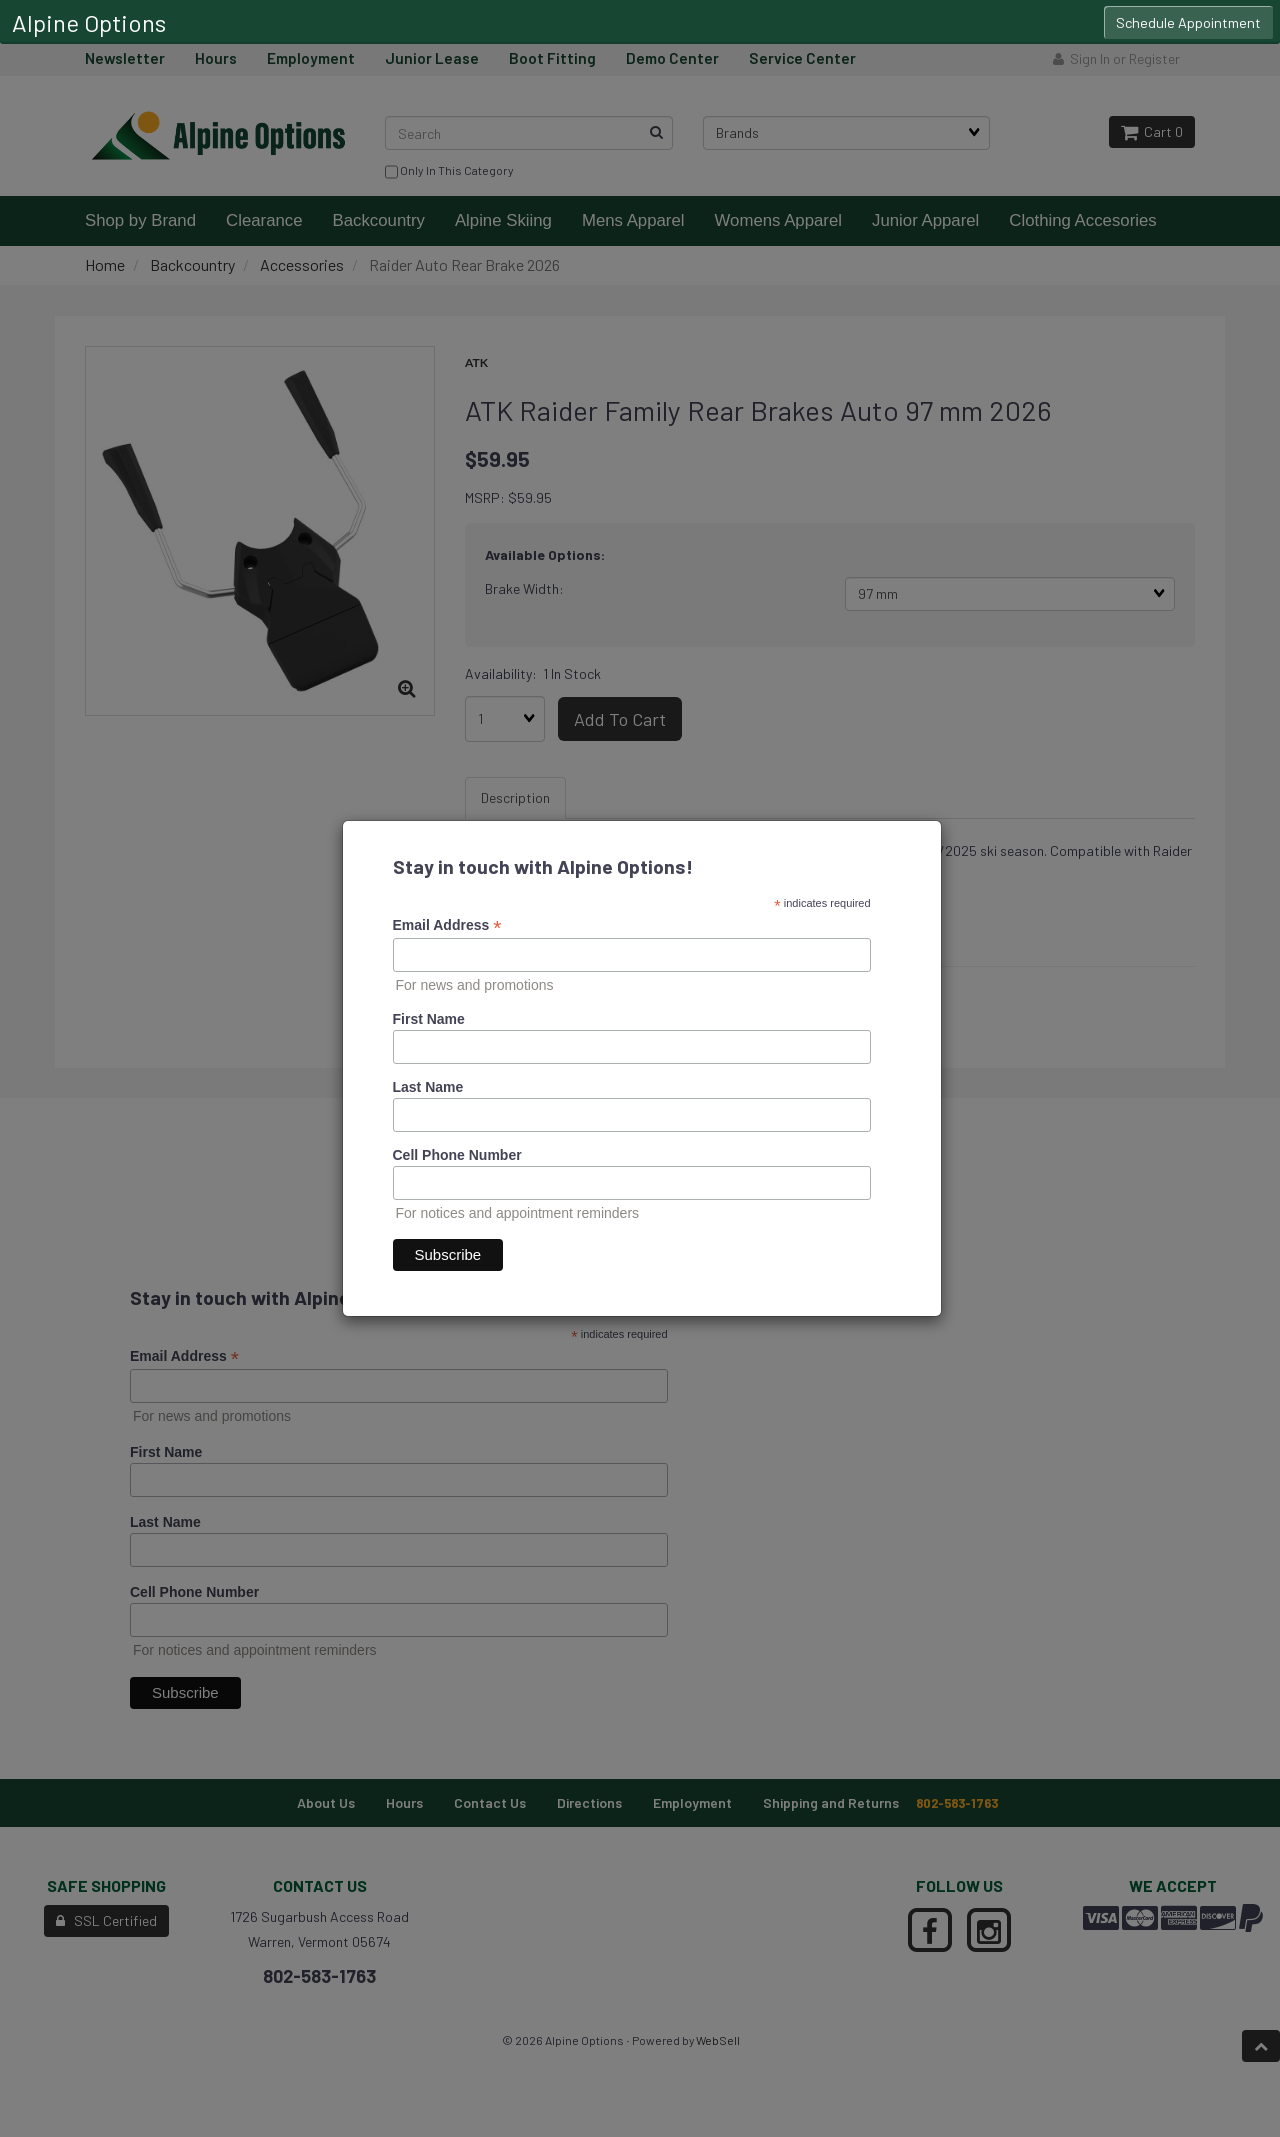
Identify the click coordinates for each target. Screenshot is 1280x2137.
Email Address (447, 925)
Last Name (428, 1087)
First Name (429, 1019)
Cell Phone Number (457, 1155)
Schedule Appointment (1188, 22)
